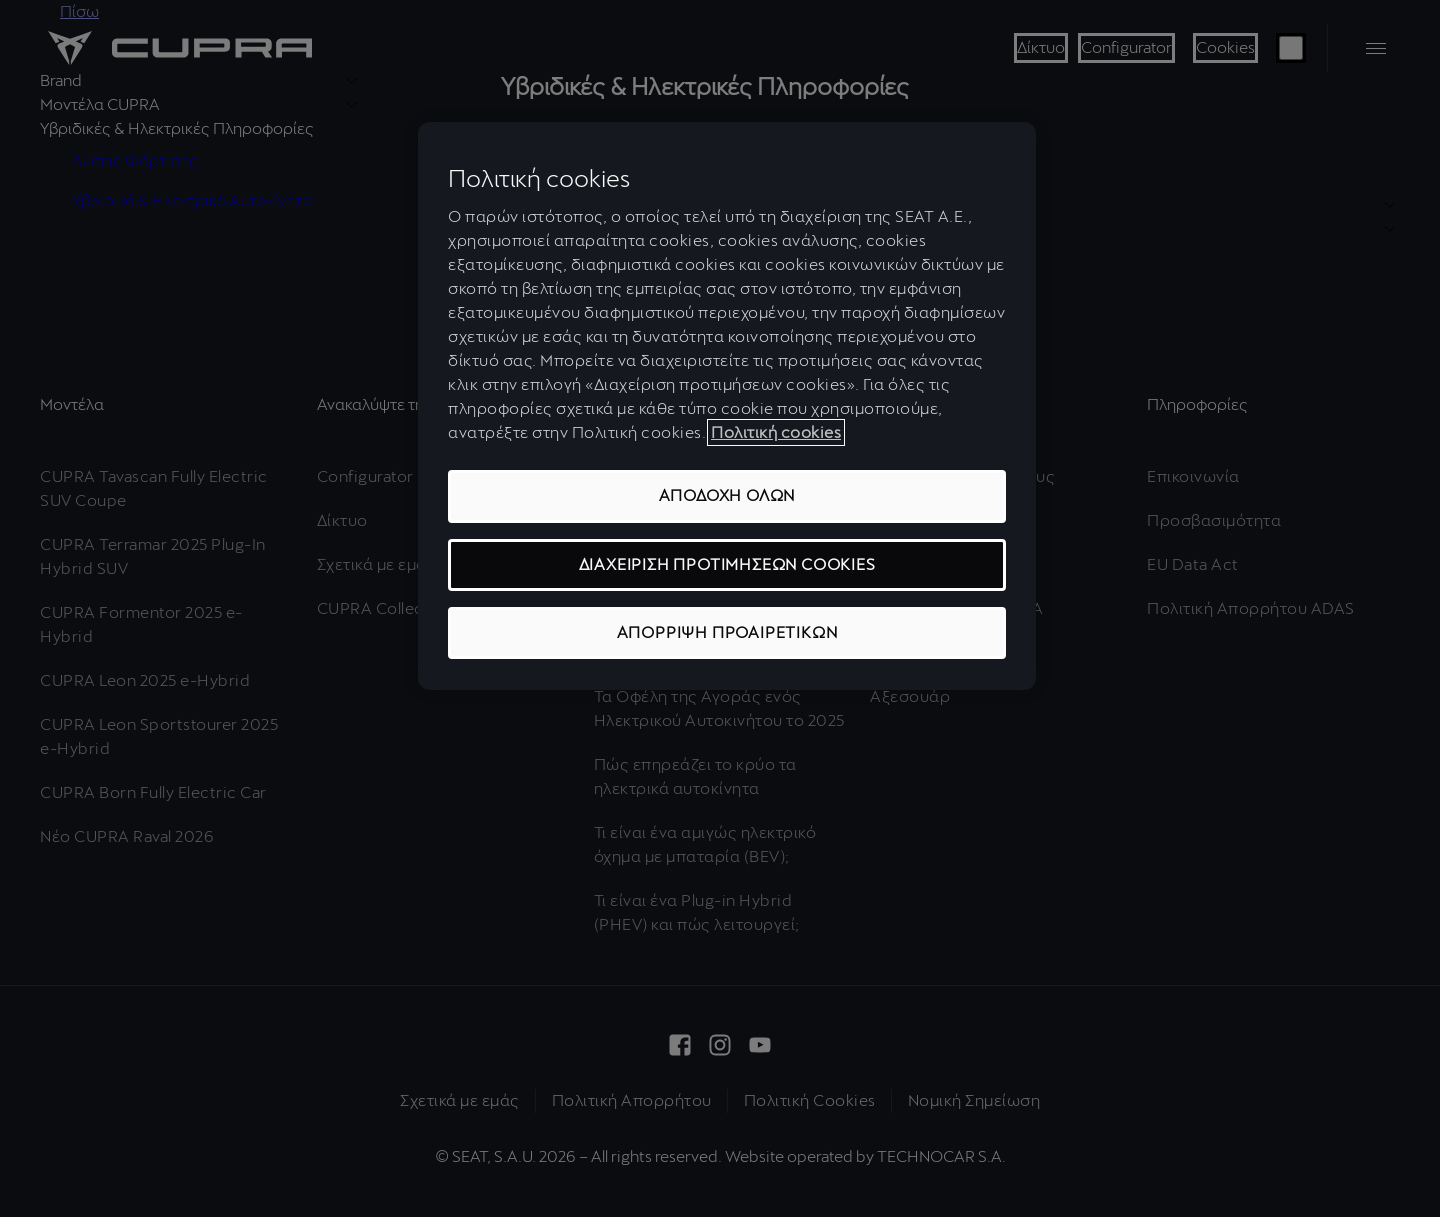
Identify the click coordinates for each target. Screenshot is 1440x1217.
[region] (727, 406)
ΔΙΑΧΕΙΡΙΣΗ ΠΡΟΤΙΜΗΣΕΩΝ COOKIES (727, 564)
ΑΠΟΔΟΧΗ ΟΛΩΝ (727, 495)
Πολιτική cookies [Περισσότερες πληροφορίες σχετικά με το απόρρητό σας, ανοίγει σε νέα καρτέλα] (776, 432)
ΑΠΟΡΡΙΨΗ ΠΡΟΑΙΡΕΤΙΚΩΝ (727, 632)
